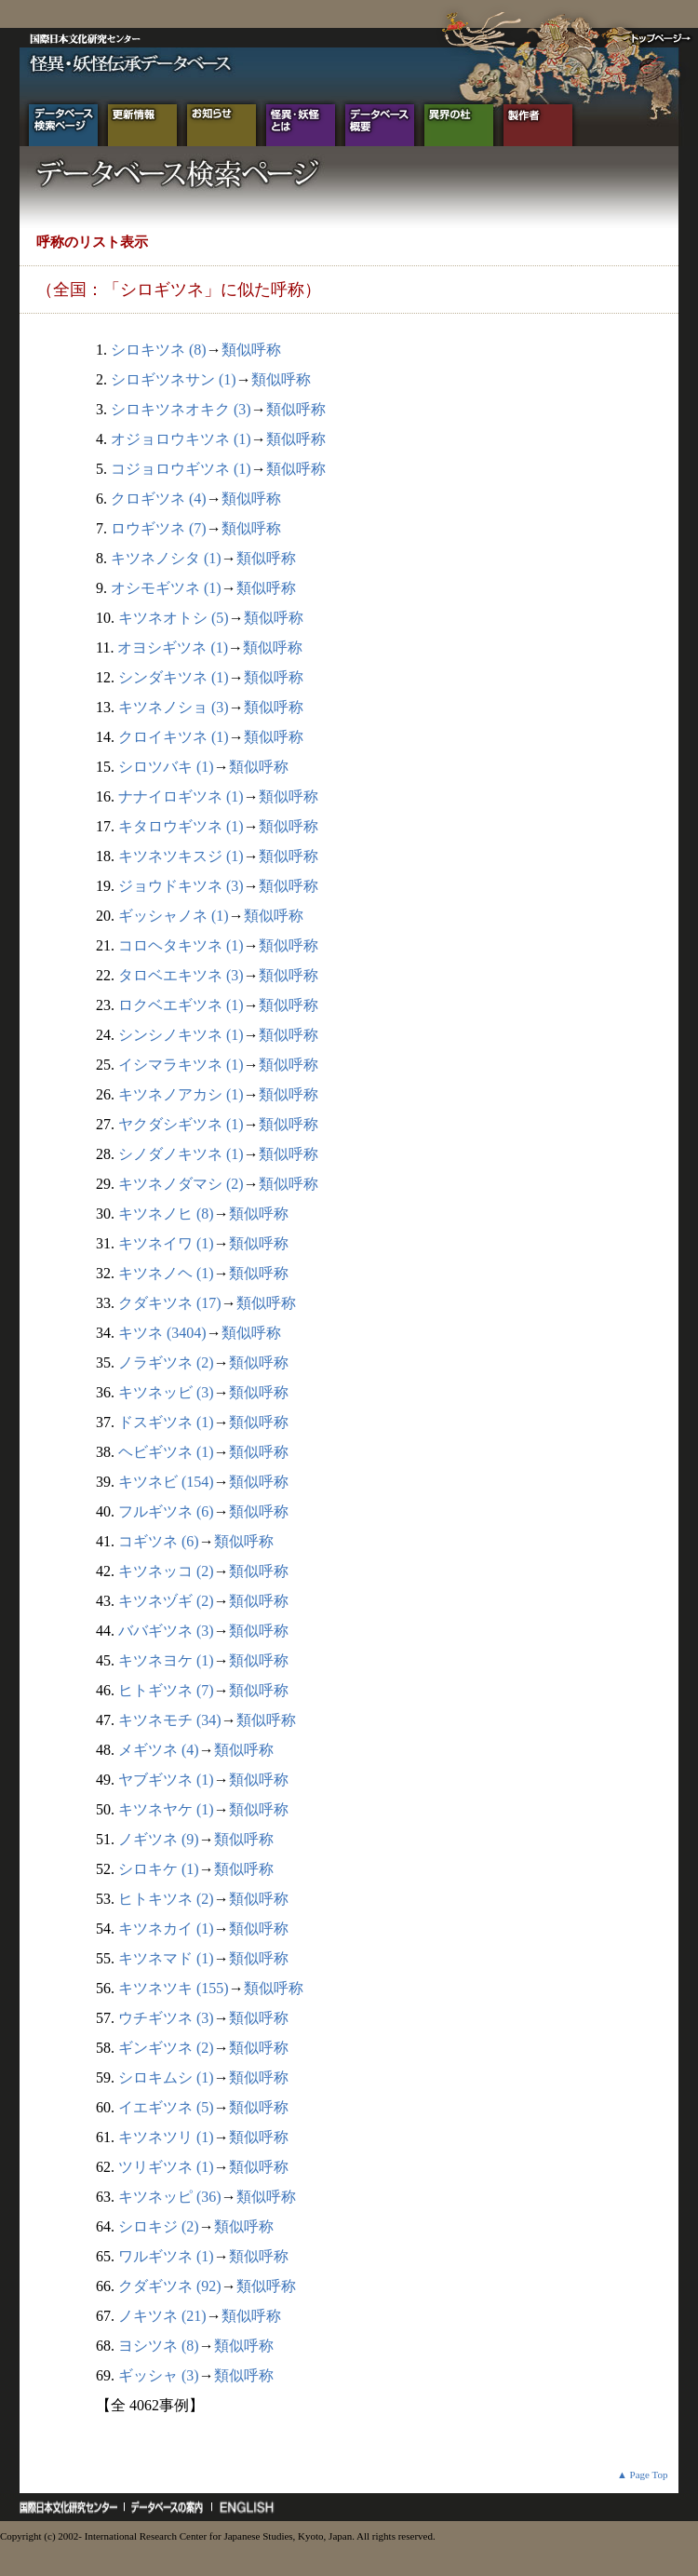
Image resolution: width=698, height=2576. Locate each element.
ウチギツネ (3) (166, 2018)
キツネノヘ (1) (166, 1273)
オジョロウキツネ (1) (181, 439)
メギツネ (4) (158, 1750)
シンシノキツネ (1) (181, 1035)
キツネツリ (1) (166, 2137)
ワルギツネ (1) (166, 2256)
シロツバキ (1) (166, 767)
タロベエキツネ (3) (181, 975)
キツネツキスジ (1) (181, 856)
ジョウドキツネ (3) (181, 886)
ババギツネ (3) (166, 1631)
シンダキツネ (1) (173, 677)
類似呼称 (251, 349)
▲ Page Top (642, 2474)
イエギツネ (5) (166, 2107)
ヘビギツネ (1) (166, 1452)
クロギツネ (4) (159, 498)
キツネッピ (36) (169, 2197)
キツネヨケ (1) (166, 1660)
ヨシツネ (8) (158, 2345)
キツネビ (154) (166, 1482)
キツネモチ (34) (169, 1720)
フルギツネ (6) (166, 1511)
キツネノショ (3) (173, 707)
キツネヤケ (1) (166, 1809)
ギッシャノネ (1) (173, 916)
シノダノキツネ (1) (181, 1154)
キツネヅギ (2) (166, 1601)
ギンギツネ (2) (166, 2048)
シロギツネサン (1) (173, 379)
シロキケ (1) (158, 1869)
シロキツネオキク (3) (181, 409)
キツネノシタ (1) (166, 558)
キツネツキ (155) (173, 1988)
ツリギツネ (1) (166, 2167)
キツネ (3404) (162, 1333)
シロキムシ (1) (166, 2077)
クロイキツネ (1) (173, 737)
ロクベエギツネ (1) (181, 1005)
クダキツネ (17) (169, 1303)
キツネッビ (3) (166, 1392)
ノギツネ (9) (158, 1839)
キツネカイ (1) (166, 1928)
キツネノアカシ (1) (181, 1094)
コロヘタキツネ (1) (181, 945)
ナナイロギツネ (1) (181, 796)
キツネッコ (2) (166, 1571)
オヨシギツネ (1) (172, 647)
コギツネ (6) (158, 1541)
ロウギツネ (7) (159, 528)
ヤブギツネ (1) (166, 1779)
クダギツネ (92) (169, 2286)
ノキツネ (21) (162, 2316)
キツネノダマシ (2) (181, 1184)
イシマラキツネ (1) (181, 1064)
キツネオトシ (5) (173, 618)
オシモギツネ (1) (166, 588)
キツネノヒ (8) (166, 1213)
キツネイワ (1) (166, 1243)
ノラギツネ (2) (166, 1362)
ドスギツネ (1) (166, 1422)
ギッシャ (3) (158, 2375)
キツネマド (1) (166, 1958)
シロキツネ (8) (159, 349)
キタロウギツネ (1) (181, 826)
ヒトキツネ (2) (166, 1899)
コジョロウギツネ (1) (181, 469)
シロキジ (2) (158, 2226)
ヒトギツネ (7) (166, 1690)
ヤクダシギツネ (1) (181, 1124)
